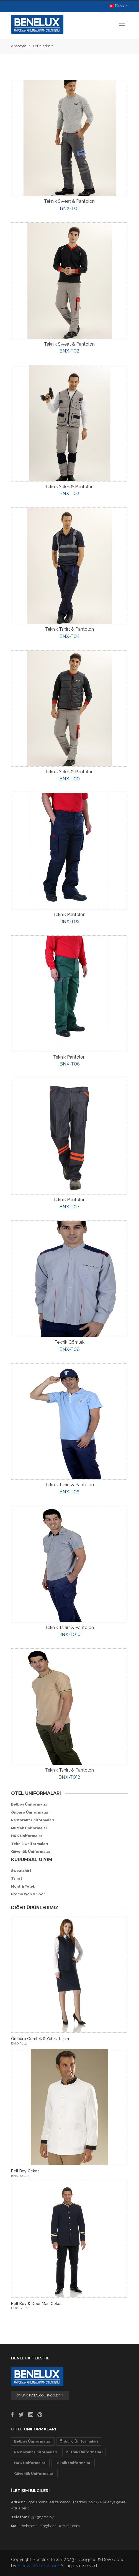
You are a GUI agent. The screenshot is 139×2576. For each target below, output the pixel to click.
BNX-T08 (69, 1349)
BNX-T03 (69, 493)
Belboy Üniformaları (29, 1804)
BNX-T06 (69, 1064)
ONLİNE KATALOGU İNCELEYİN (40, 2395)
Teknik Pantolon (69, 914)
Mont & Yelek (23, 1886)
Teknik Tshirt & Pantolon (69, 629)
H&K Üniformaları (27, 1836)
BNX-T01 (69, 208)
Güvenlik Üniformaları (31, 1851)
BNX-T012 (69, 1777)
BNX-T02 (69, 351)
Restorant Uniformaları (32, 1820)
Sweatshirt (21, 1871)
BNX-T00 (69, 779)
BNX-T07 (69, 1206)
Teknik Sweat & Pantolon (69, 201)
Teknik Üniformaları (29, 1844)
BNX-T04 (69, 636)
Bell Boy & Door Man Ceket (36, 2303)
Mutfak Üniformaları (29, 1828)
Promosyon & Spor (28, 1894)
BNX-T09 (69, 1491)
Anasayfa (18, 46)
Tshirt (16, 1878)
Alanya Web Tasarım (38, 2565)
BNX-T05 (69, 921)
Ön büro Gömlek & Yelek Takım (40, 2038)
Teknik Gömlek (69, 1342)
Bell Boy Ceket (25, 2171)
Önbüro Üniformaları (30, 1812)
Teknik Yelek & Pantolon (69, 486)
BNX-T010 (69, 1634)
